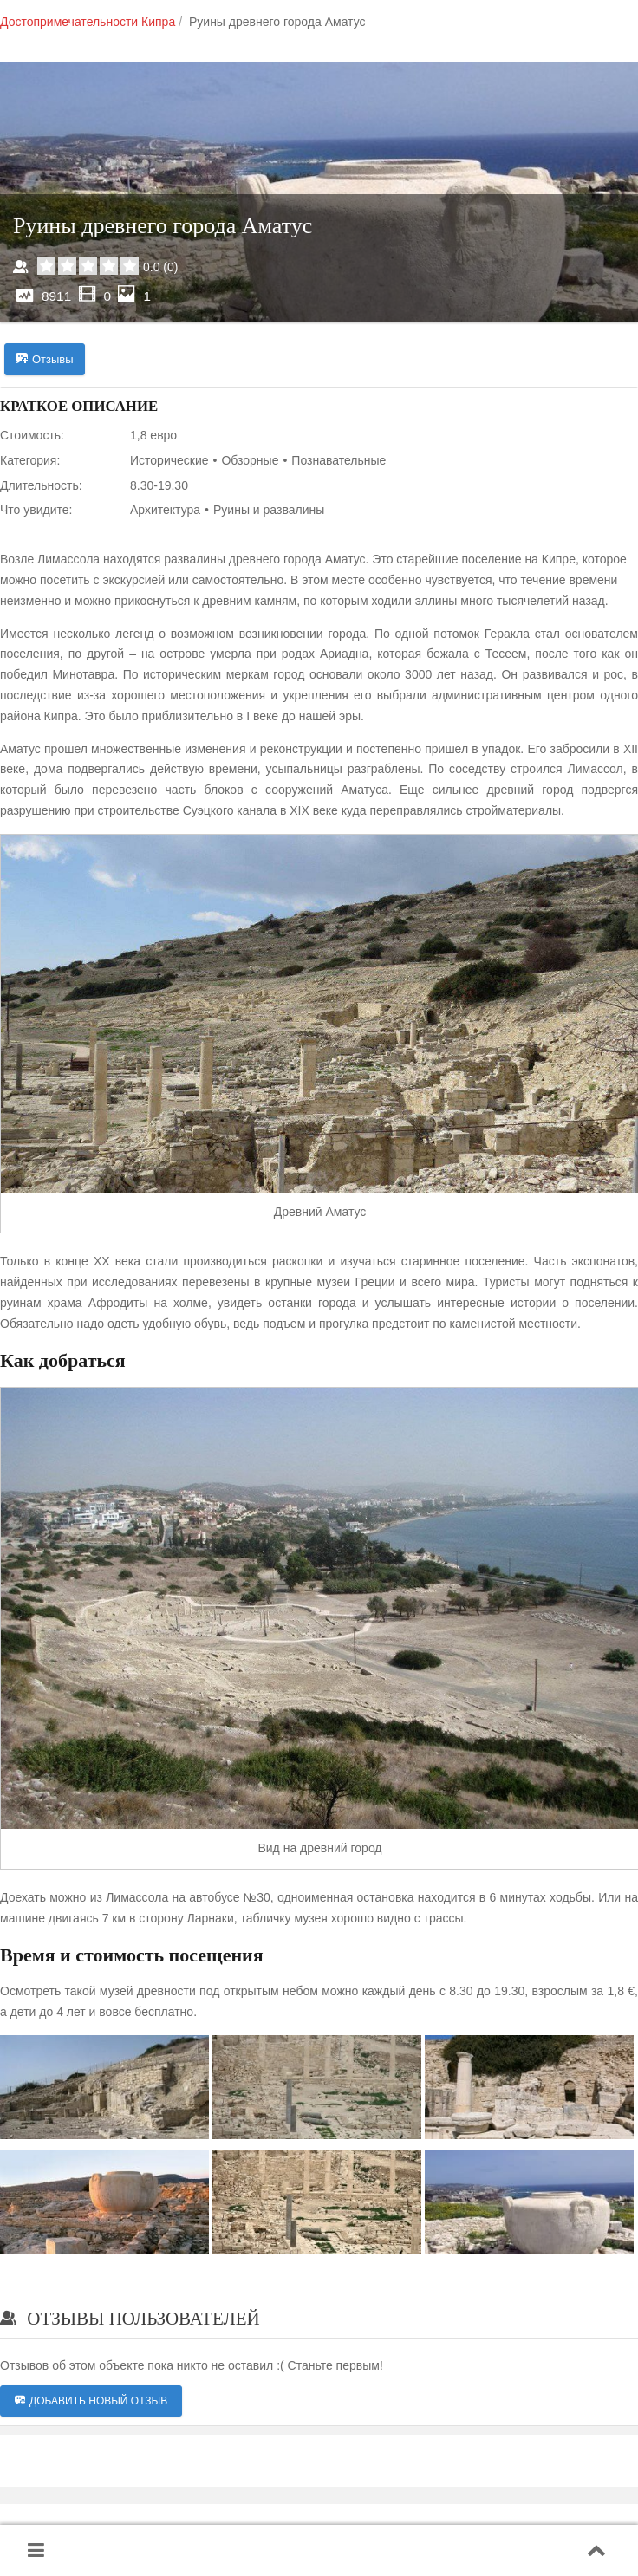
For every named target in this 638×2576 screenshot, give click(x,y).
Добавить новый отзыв (91, 2402)
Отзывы (45, 359)
